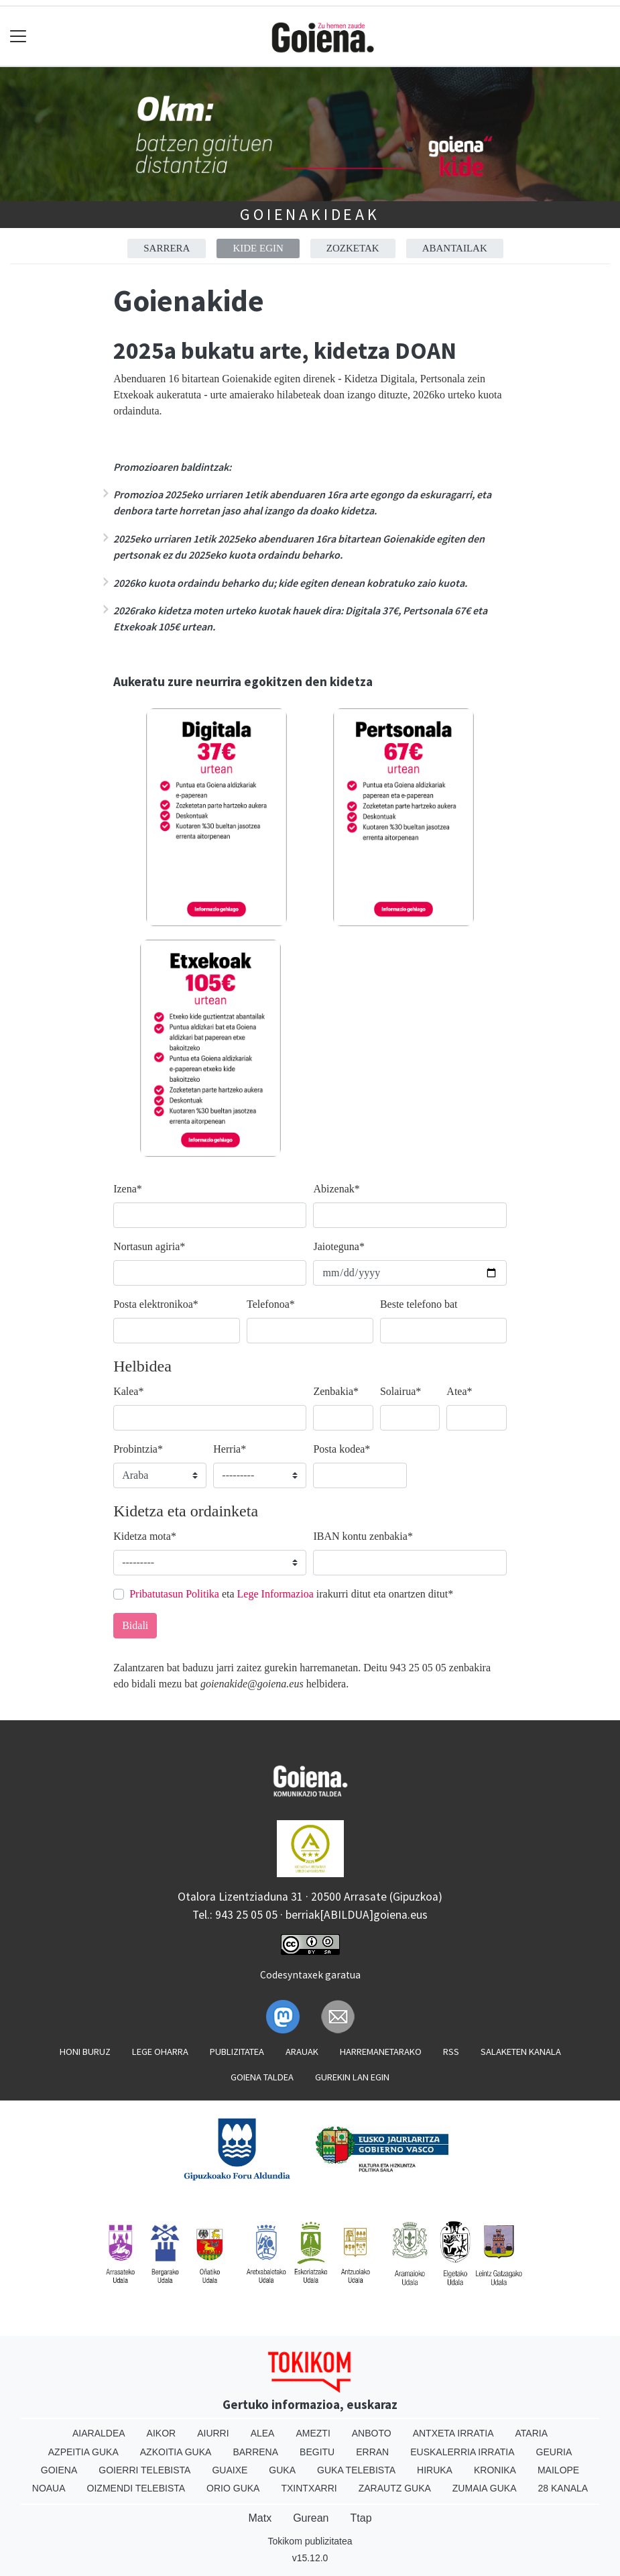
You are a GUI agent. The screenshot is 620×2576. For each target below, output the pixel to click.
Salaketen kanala (521, 2052)
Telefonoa (271, 1304)
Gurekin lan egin (352, 2077)
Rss (451, 2052)
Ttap (361, 2518)
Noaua (49, 2488)
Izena (127, 1188)
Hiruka (434, 2470)
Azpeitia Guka (83, 2452)
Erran (372, 2452)
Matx (259, 2518)
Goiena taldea (262, 2077)
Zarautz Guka (395, 2488)
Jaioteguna (338, 1246)
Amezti (313, 2433)
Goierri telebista (144, 2470)
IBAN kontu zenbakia (362, 1536)
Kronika (495, 2470)
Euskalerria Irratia (462, 2452)
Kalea (128, 1391)
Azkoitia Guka (176, 2452)
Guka (282, 2470)
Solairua (400, 1391)
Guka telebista (356, 2470)
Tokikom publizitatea (309, 2541)
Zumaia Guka (484, 2488)
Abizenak (336, 1188)
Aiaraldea (98, 2433)
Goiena (59, 2470)
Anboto (371, 2433)
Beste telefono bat (419, 1304)
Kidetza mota (144, 1536)
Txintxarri (308, 2488)
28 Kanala (563, 2488)
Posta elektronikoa (155, 1304)
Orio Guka (232, 2488)
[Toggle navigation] (18, 36)
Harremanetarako (381, 2052)
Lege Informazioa (275, 1594)
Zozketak (352, 248)
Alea (263, 2433)
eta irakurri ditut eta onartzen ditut (291, 1594)
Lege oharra (160, 2052)
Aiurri (213, 2433)
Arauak (302, 2052)
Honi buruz (85, 2052)
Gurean (310, 2518)
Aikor (161, 2433)
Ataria (531, 2433)
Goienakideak (310, 214)
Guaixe (229, 2470)
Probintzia (138, 1449)
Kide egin (258, 248)
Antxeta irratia (453, 2433)
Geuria (554, 2452)
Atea (459, 1391)
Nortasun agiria (149, 1246)
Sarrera (166, 248)
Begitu (317, 2452)
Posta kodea (341, 1449)
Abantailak (454, 248)
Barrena (255, 2452)
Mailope (558, 2470)
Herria (229, 1449)
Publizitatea (237, 2052)
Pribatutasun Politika (174, 1594)
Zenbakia (336, 1391)
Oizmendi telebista (136, 2488)
